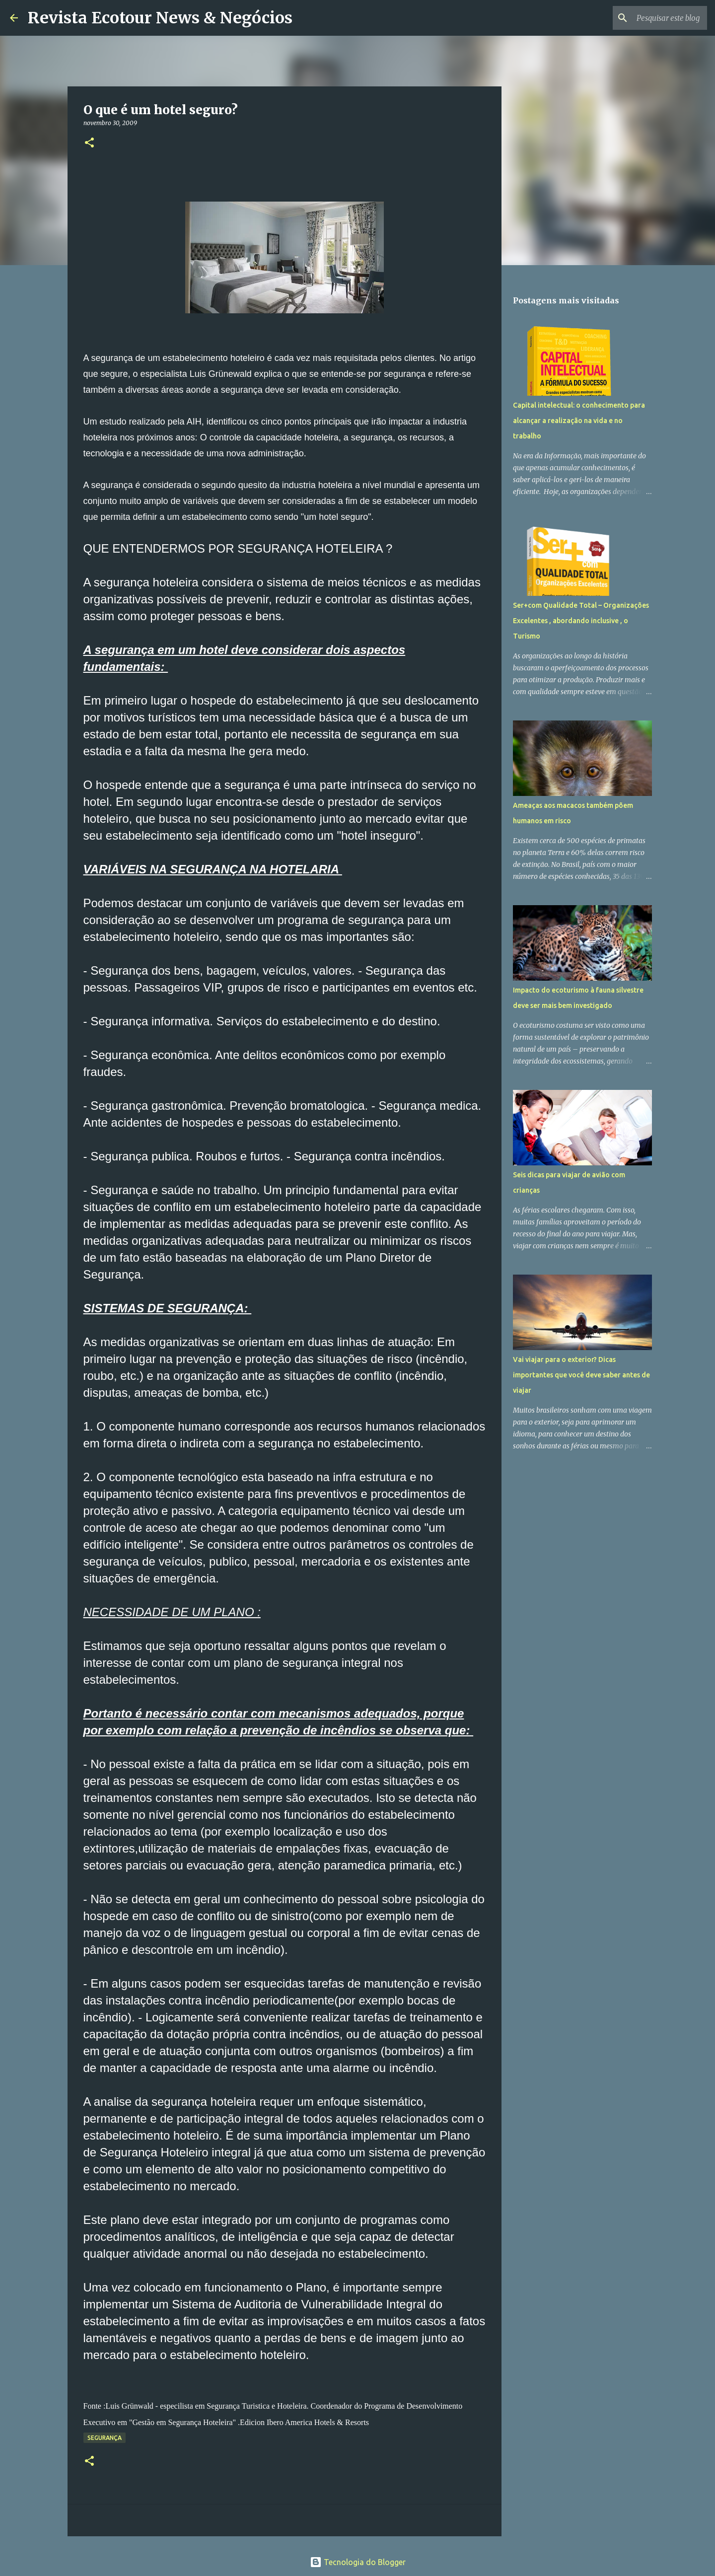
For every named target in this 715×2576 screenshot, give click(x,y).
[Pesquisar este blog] (655, 18)
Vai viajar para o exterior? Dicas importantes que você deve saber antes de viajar (581, 1375)
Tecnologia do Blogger (358, 2562)
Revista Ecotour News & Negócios (160, 18)
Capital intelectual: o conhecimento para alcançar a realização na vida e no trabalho (579, 420)
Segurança (104, 2437)
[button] (89, 143)
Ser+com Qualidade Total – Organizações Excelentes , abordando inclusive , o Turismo (581, 620)
